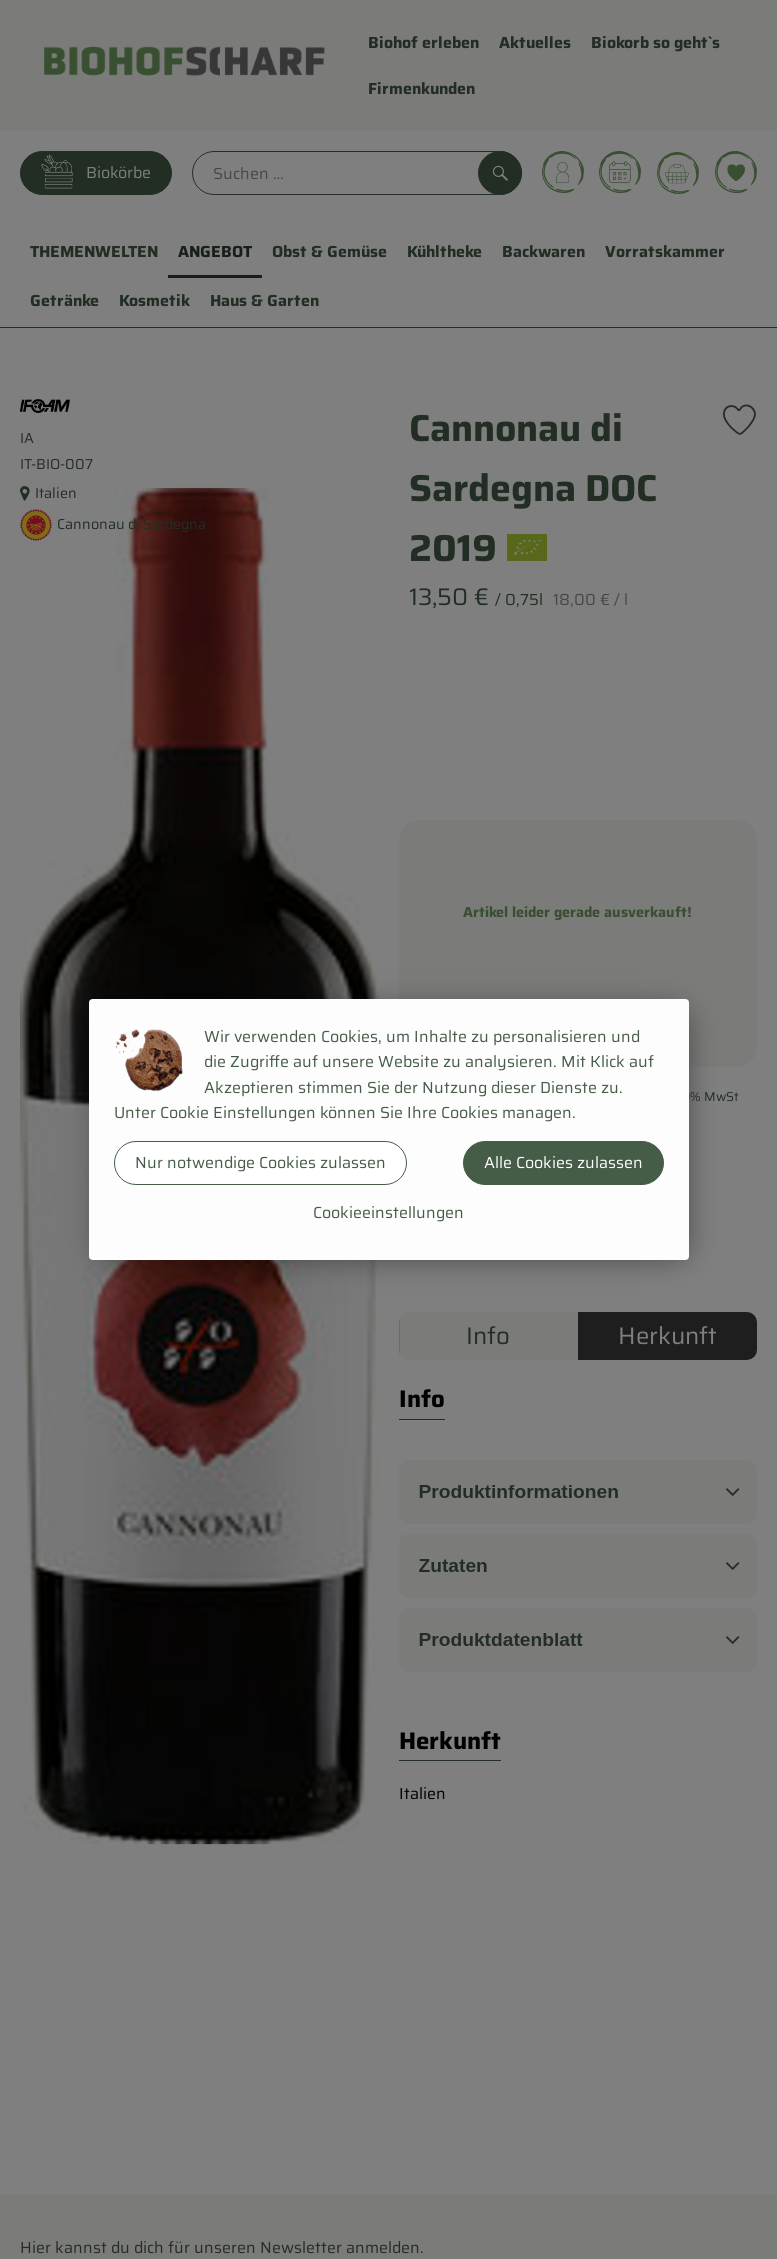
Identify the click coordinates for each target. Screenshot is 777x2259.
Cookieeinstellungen (388, 1212)
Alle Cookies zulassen (563, 1162)
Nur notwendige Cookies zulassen (260, 1162)
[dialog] (388, 1129)
